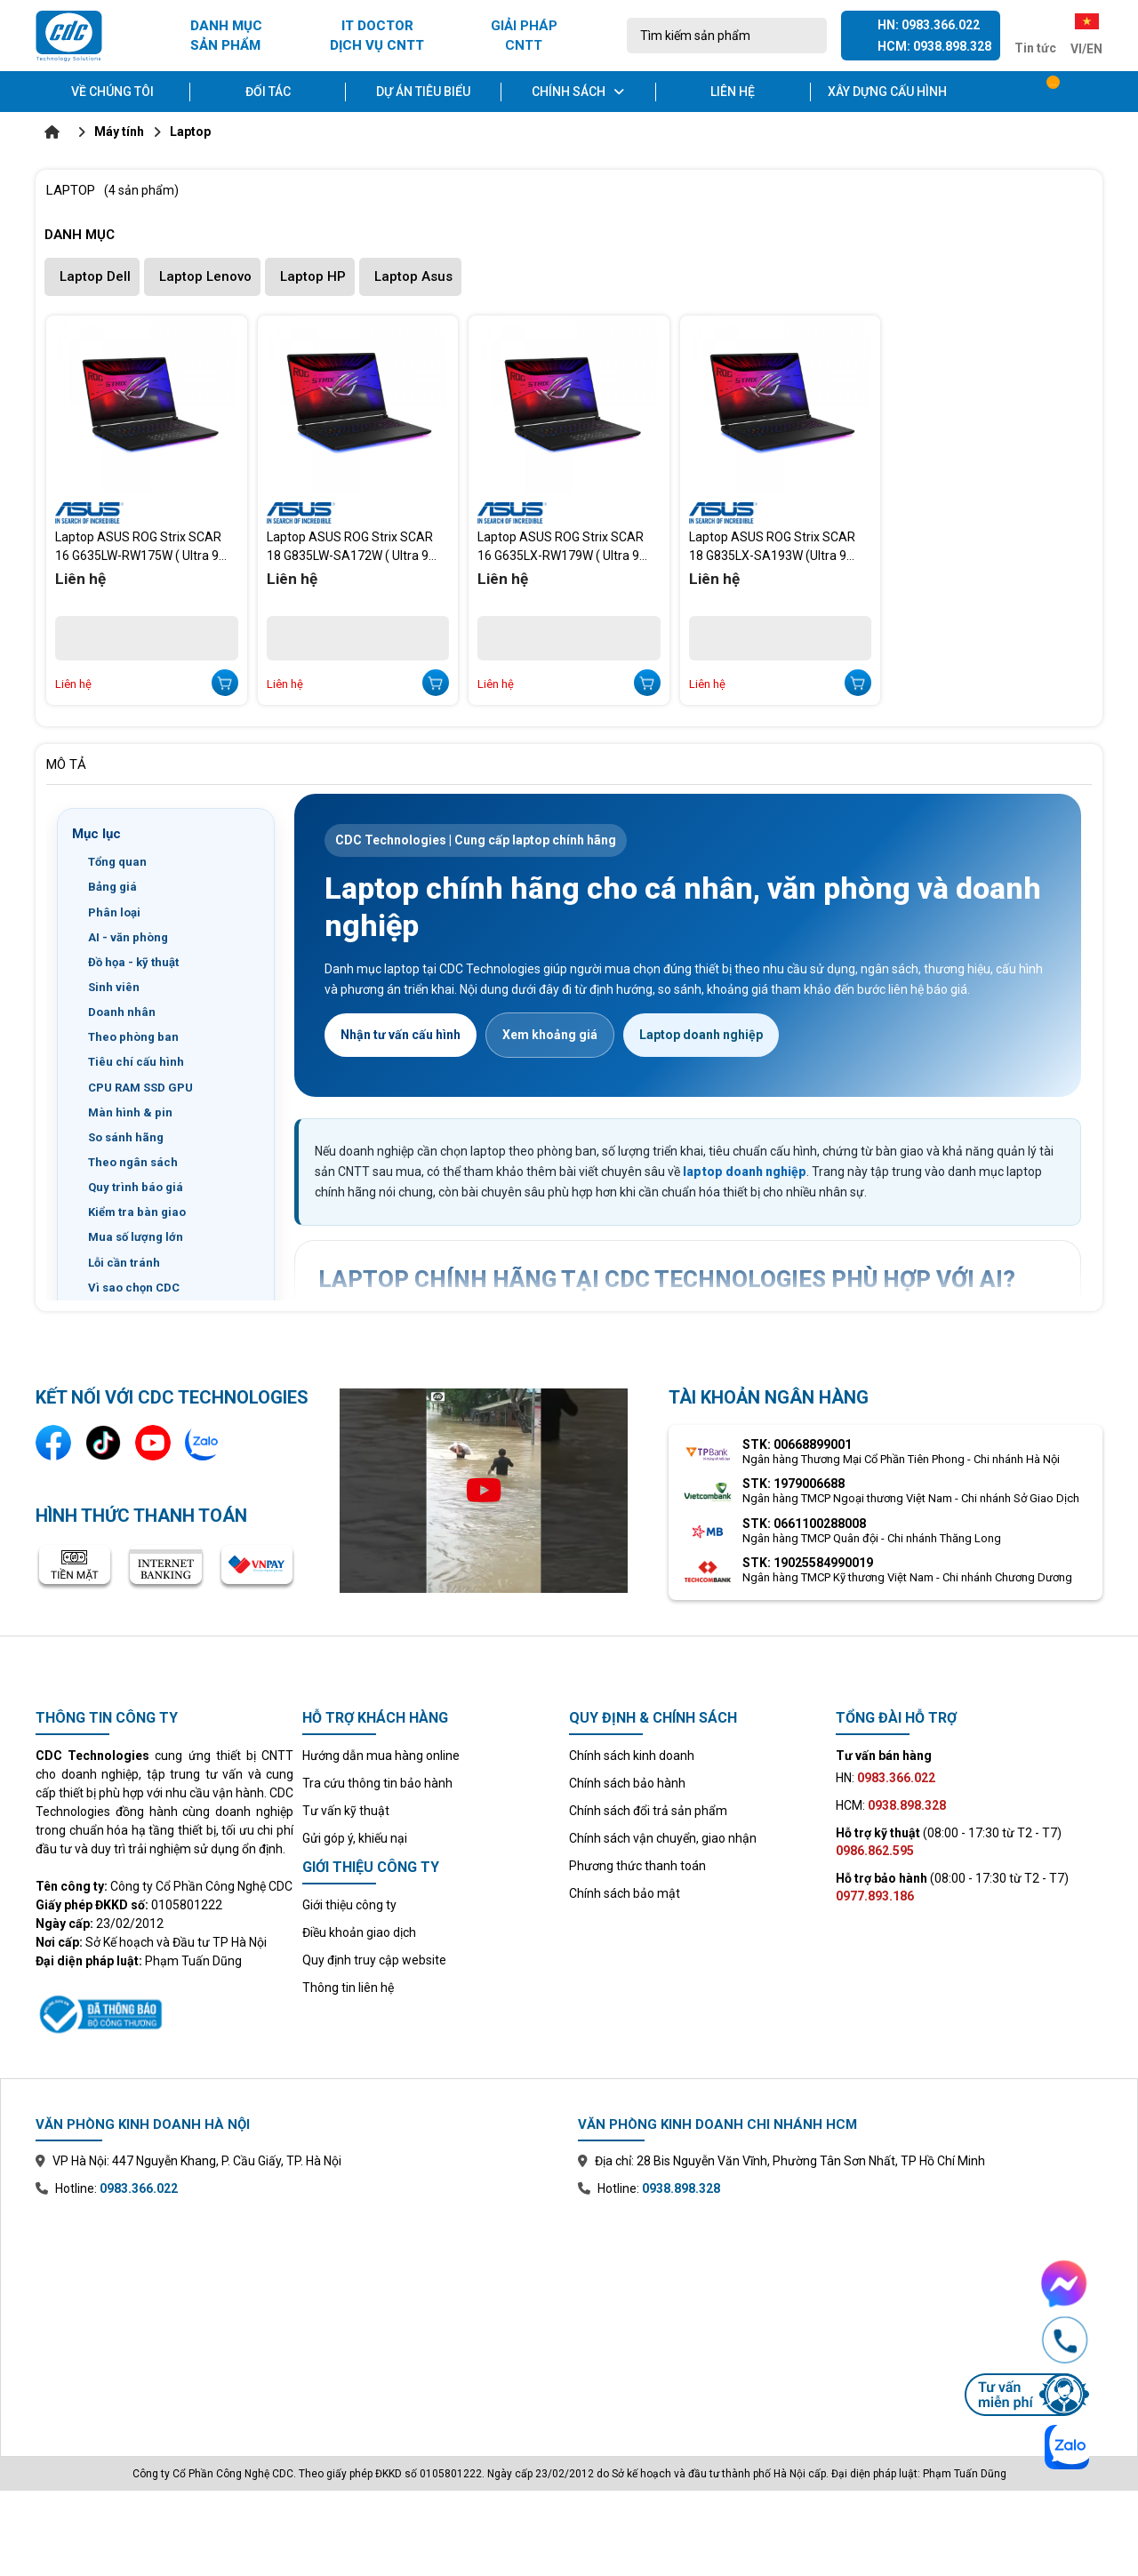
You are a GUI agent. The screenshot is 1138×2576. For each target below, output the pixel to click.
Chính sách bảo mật (624, 1893)
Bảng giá (112, 886)
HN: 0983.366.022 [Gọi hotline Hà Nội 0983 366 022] (929, 25)
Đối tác (268, 91)
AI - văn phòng (128, 937)
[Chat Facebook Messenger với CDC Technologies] (1027, 2284)
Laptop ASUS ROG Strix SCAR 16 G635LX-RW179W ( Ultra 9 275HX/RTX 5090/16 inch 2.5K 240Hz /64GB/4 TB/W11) (561, 547)
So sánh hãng (126, 1137)
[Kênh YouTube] (153, 1442)
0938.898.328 (681, 2188)
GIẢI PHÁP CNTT (524, 36)
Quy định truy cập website (374, 1960)
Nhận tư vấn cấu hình (401, 1035)
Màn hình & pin (130, 1112)
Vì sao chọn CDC (134, 1287)
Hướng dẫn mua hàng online (381, 1755)
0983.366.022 (139, 2188)
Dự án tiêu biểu (423, 91)
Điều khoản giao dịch (359, 1932)
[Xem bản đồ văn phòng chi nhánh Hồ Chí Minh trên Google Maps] (840, 2313)
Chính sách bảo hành (627, 1783)
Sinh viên (114, 987)
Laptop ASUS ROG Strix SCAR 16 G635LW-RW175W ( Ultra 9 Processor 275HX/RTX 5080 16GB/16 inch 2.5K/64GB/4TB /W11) (138, 547)
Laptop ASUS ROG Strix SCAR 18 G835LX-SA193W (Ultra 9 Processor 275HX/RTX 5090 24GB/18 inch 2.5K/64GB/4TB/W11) (772, 547)
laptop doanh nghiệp (744, 1171)
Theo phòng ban (133, 1037)
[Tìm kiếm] (808, 35)
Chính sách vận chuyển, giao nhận (663, 1838)
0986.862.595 (875, 1851)
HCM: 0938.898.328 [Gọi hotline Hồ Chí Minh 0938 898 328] (934, 46)
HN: (885, 1778)
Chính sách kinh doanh (631, 1755)
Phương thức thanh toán (637, 1866)
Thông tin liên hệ (348, 1987)
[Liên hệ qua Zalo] (202, 1442)
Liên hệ (732, 91)
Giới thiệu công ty (349, 1905)
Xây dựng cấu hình (887, 91)
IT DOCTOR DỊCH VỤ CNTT (377, 36)
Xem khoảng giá (549, 1035)
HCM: (891, 1805)
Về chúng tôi (112, 91)
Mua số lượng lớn (135, 1237)
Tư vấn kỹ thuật (345, 1811)
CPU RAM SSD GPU (140, 1087)
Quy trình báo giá (135, 1187)
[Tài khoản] (1090, 91)
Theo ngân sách (133, 1162)
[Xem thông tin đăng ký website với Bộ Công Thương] (164, 2011)
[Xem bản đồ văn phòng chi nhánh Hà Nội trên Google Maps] (298, 2313)
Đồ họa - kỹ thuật (133, 962)
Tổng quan (117, 861)
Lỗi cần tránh (124, 1262)
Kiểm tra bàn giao (137, 1212)
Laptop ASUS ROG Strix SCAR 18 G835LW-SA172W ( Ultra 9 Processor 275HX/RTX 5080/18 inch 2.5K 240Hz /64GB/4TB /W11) (355, 547)
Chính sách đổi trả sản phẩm (648, 1811)
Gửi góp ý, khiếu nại (354, 1838)
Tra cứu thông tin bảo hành (377, 1783)
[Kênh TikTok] (103, 1442)
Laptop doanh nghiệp (701, 1035)
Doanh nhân (122, 1012)
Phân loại (114, 912)
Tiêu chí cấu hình (136, 1061)
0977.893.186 (875, 1896)
